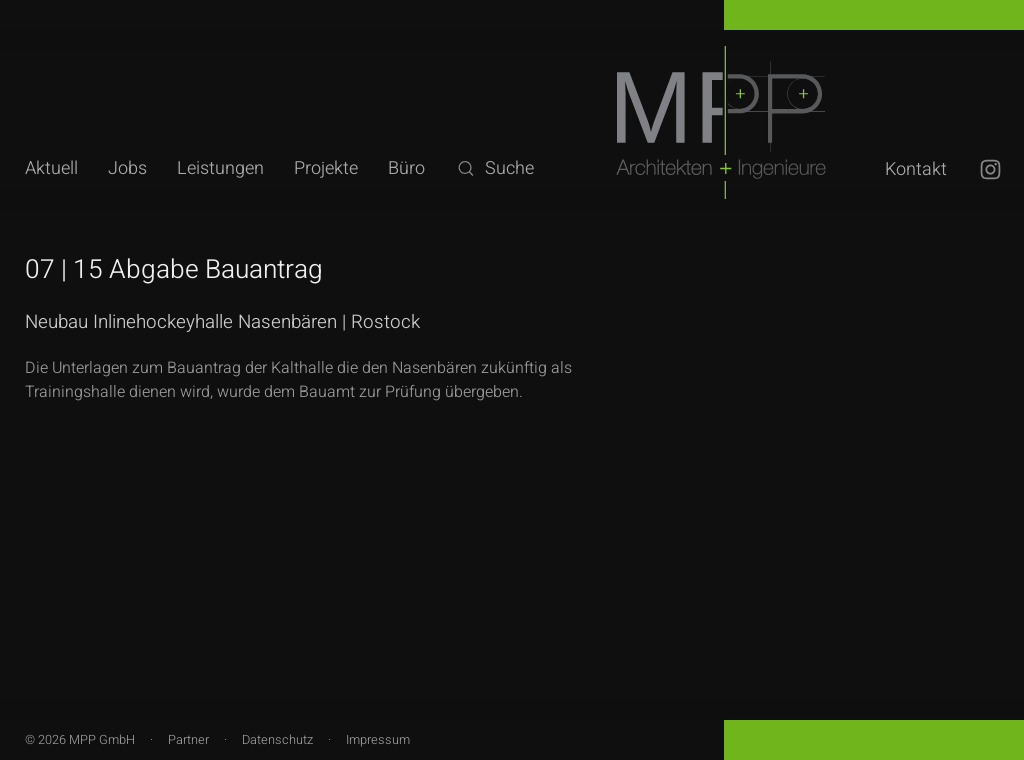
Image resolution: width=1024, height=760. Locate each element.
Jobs (127, 168)
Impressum (378, 740)
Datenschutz (277, 740)
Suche (494, 168)
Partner (188, 740)
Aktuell (51, 168)
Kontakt (916, 169)
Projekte (326, 168)
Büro (406, 168)
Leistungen (220, 168)
